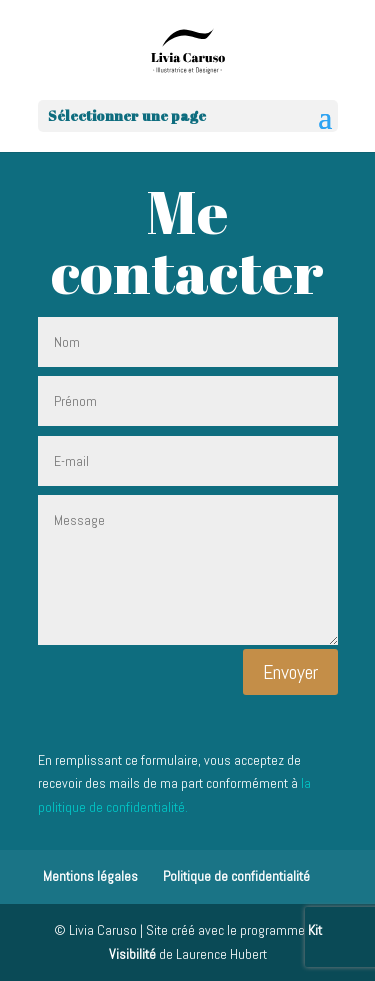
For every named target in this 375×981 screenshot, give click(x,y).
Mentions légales (90, 876)
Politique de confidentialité (236, 876)
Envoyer (290, 672)
